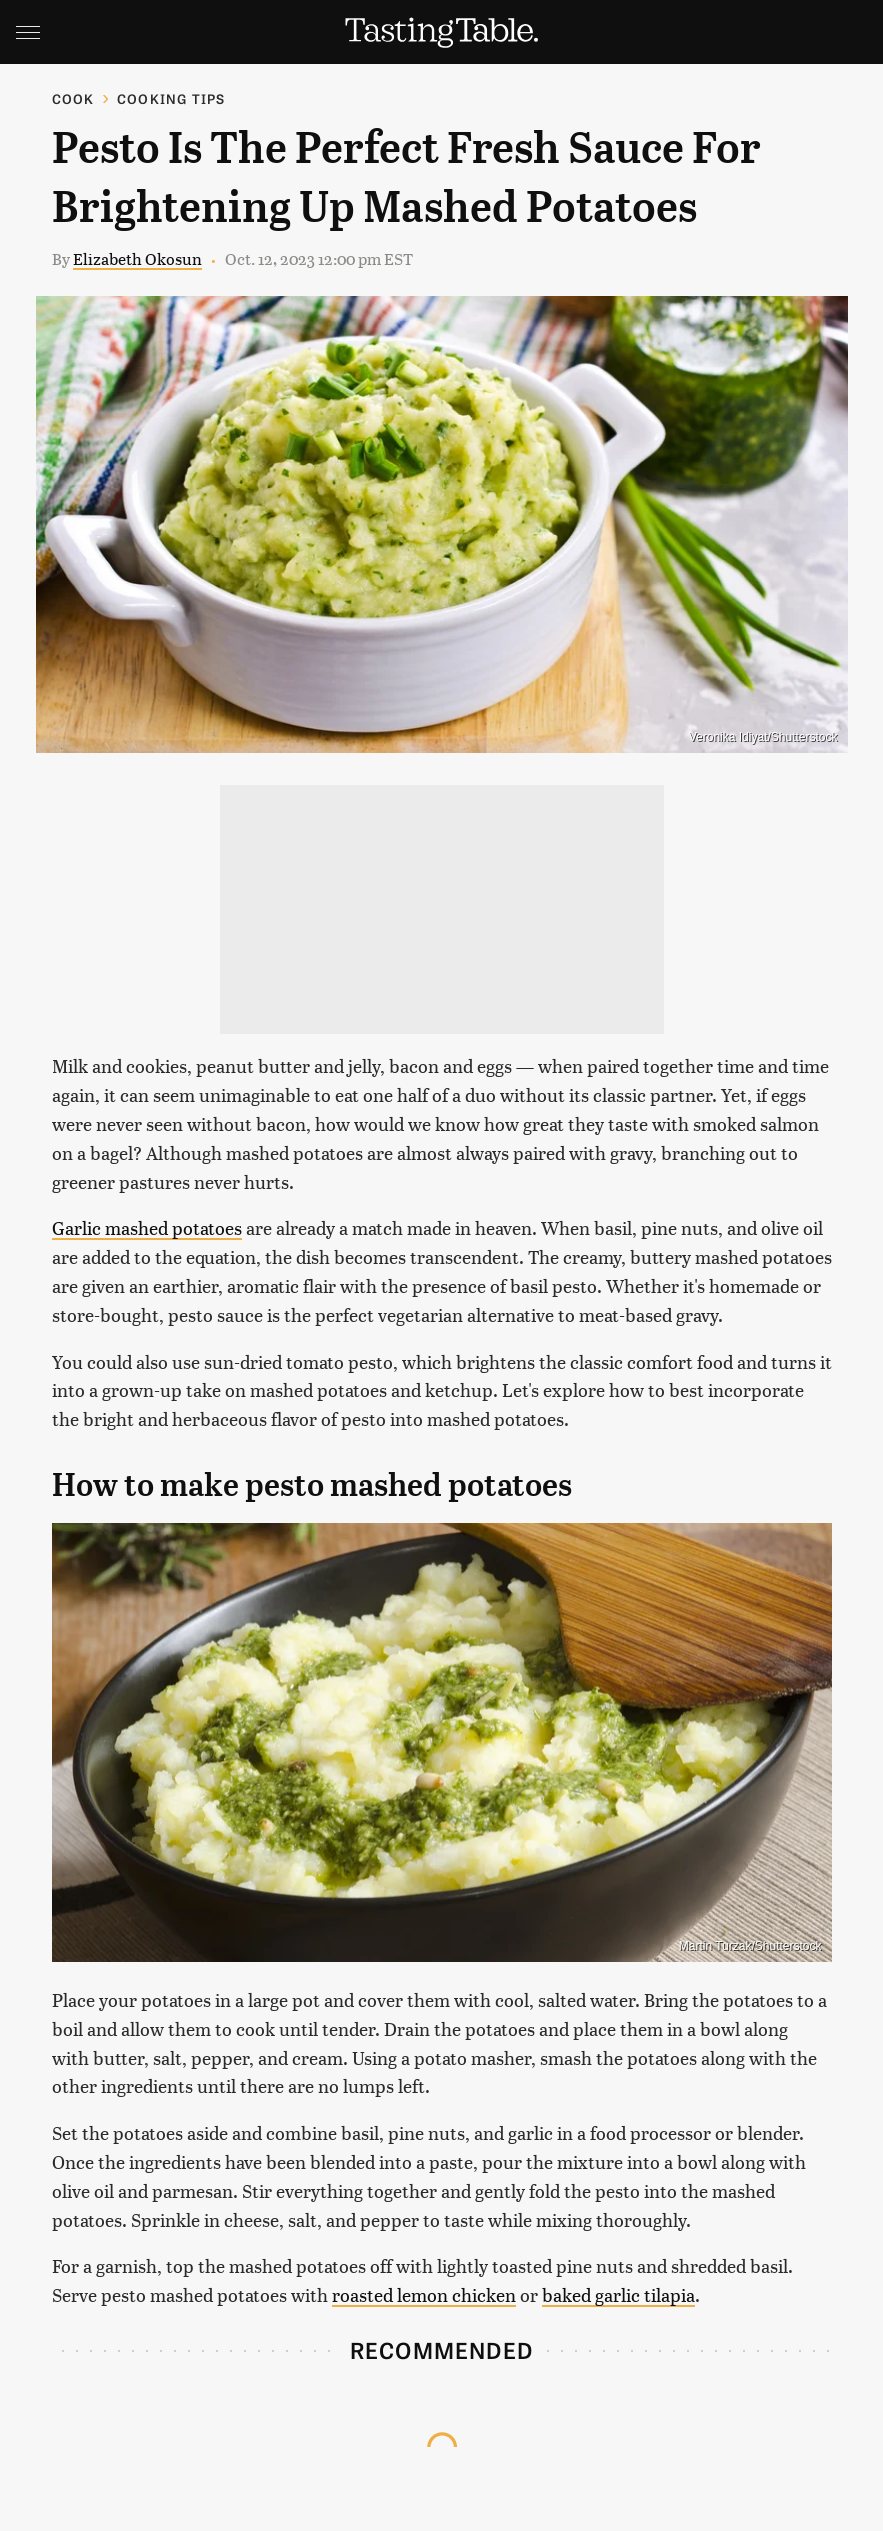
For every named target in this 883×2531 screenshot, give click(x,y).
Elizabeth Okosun (137, 258)
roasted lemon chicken (424, 2294)
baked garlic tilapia (618, 2294)
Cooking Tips (171, 98)
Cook (73, 98)
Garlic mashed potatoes (147, 1227)
